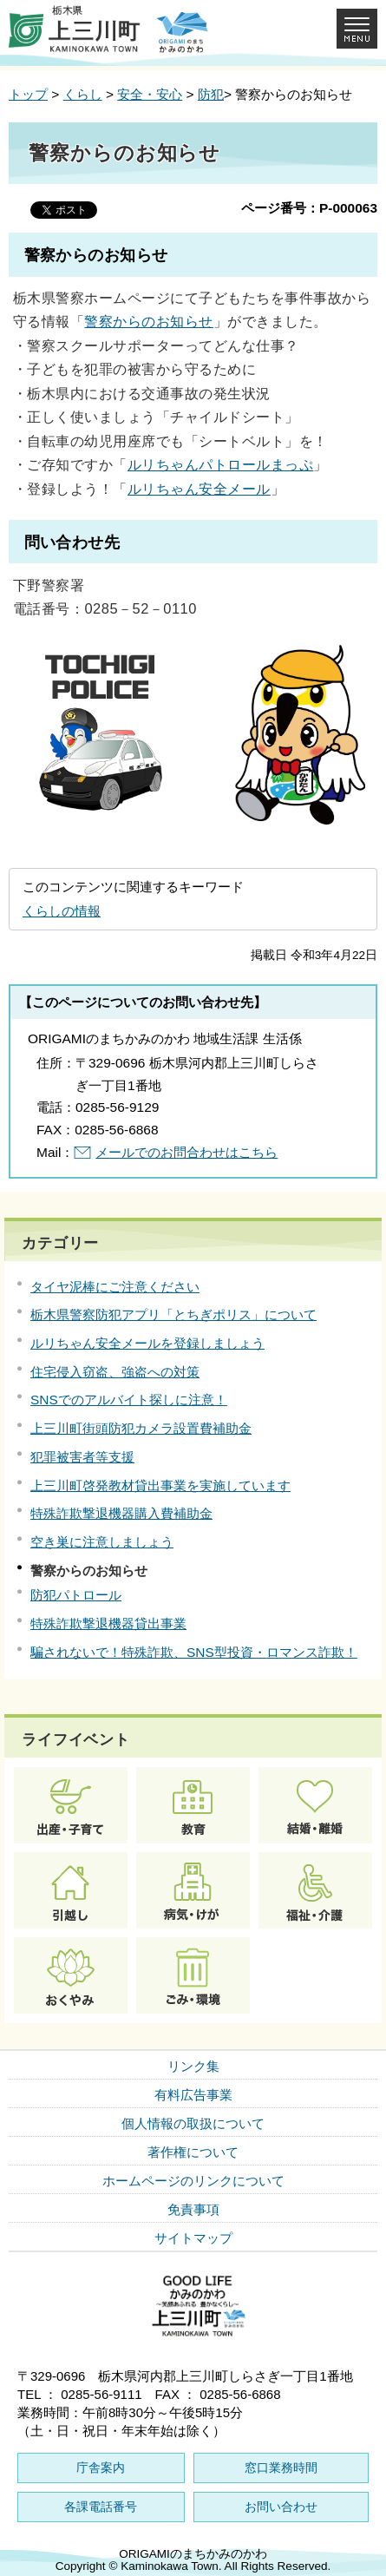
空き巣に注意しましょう (101, 1541)
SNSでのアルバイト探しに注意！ (128, 1399)
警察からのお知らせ (148, 321)
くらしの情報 (62, 911)
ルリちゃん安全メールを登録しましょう (147, 1343)
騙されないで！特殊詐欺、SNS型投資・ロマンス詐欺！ (193, 1652)
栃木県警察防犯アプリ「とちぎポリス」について (173, 1314)
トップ (28, 94)
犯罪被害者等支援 (82, 1456)
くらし (82, 94)
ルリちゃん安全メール (199, 488)
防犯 (211, 94)
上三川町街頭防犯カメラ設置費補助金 (141, 1428)
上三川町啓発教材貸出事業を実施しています (160, 1485)
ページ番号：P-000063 (309, 207)
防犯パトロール (75, 1594)
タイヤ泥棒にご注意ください (115, 1286)
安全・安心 (149, 94)
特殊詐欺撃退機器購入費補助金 (121, 1513)
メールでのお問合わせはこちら (186, 1152)
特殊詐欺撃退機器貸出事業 (108, 1623)
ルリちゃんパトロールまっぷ (220, 464)
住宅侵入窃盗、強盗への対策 (115, 1371)
